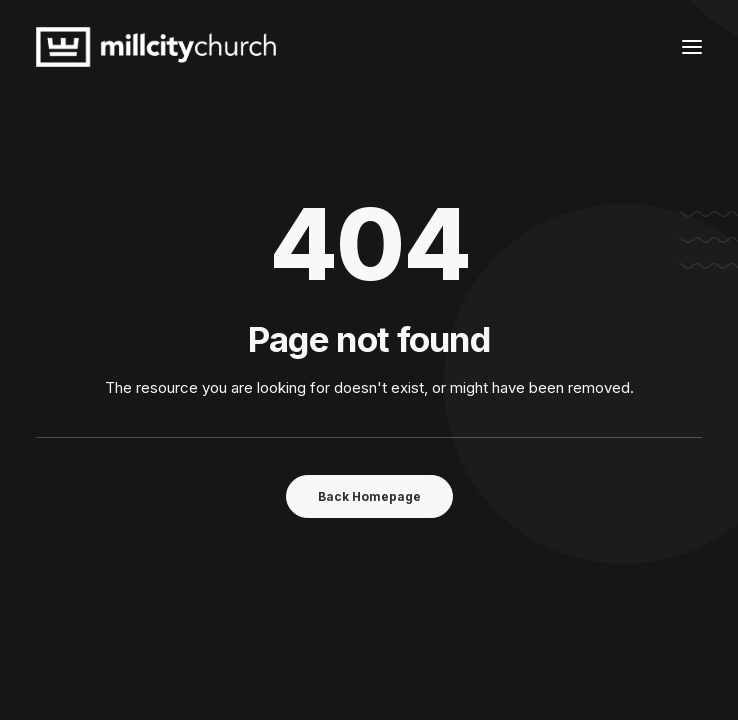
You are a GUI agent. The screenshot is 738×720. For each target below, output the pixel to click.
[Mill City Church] (156, 47)
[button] (692, 47)
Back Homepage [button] (369, 496)
